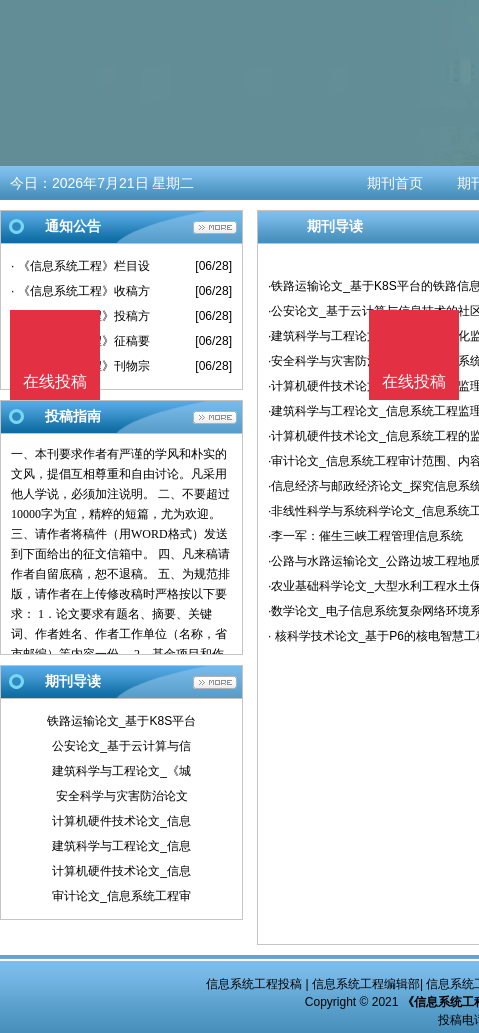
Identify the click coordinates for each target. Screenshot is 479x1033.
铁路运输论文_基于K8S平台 (121, 721)
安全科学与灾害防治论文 (122, 796)
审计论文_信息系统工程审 (121, 896)
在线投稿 (414, 381)
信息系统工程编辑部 (366, 984)
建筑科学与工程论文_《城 (121, 771)
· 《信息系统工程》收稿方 (80, 291)
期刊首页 (395, 183)
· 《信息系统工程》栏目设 (80, 266)
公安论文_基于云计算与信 (121, 746)
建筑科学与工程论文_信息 (121, 846)
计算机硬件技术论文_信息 (121, 821)
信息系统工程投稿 (254, 984)
